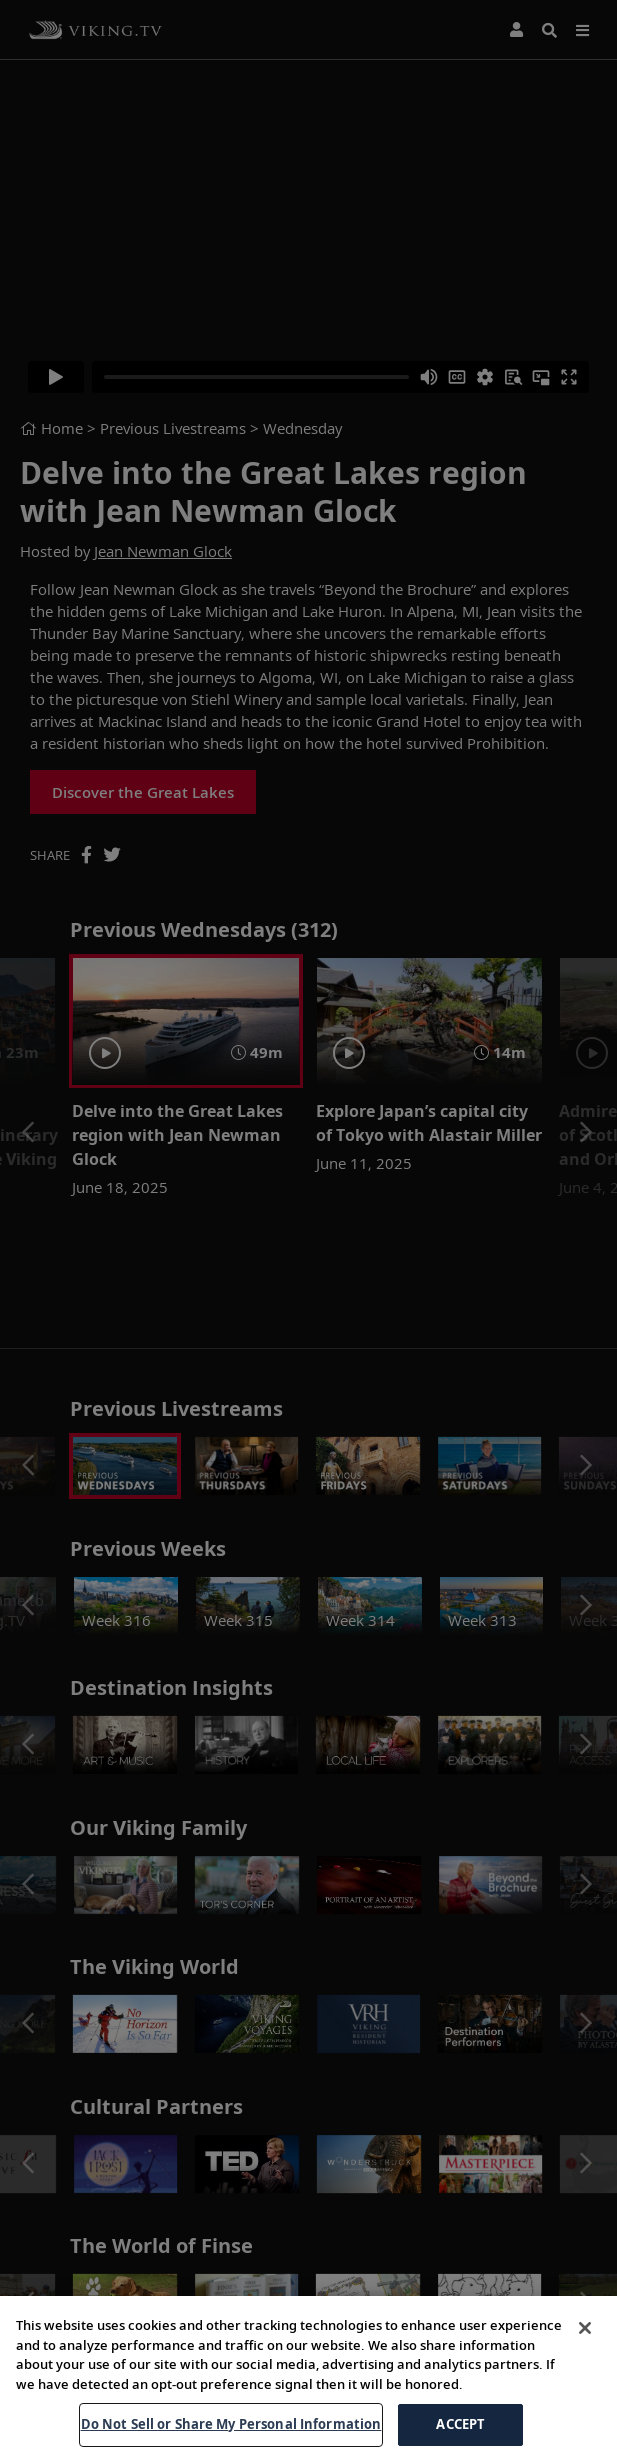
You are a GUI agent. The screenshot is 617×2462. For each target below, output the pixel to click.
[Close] (585, 2399)
